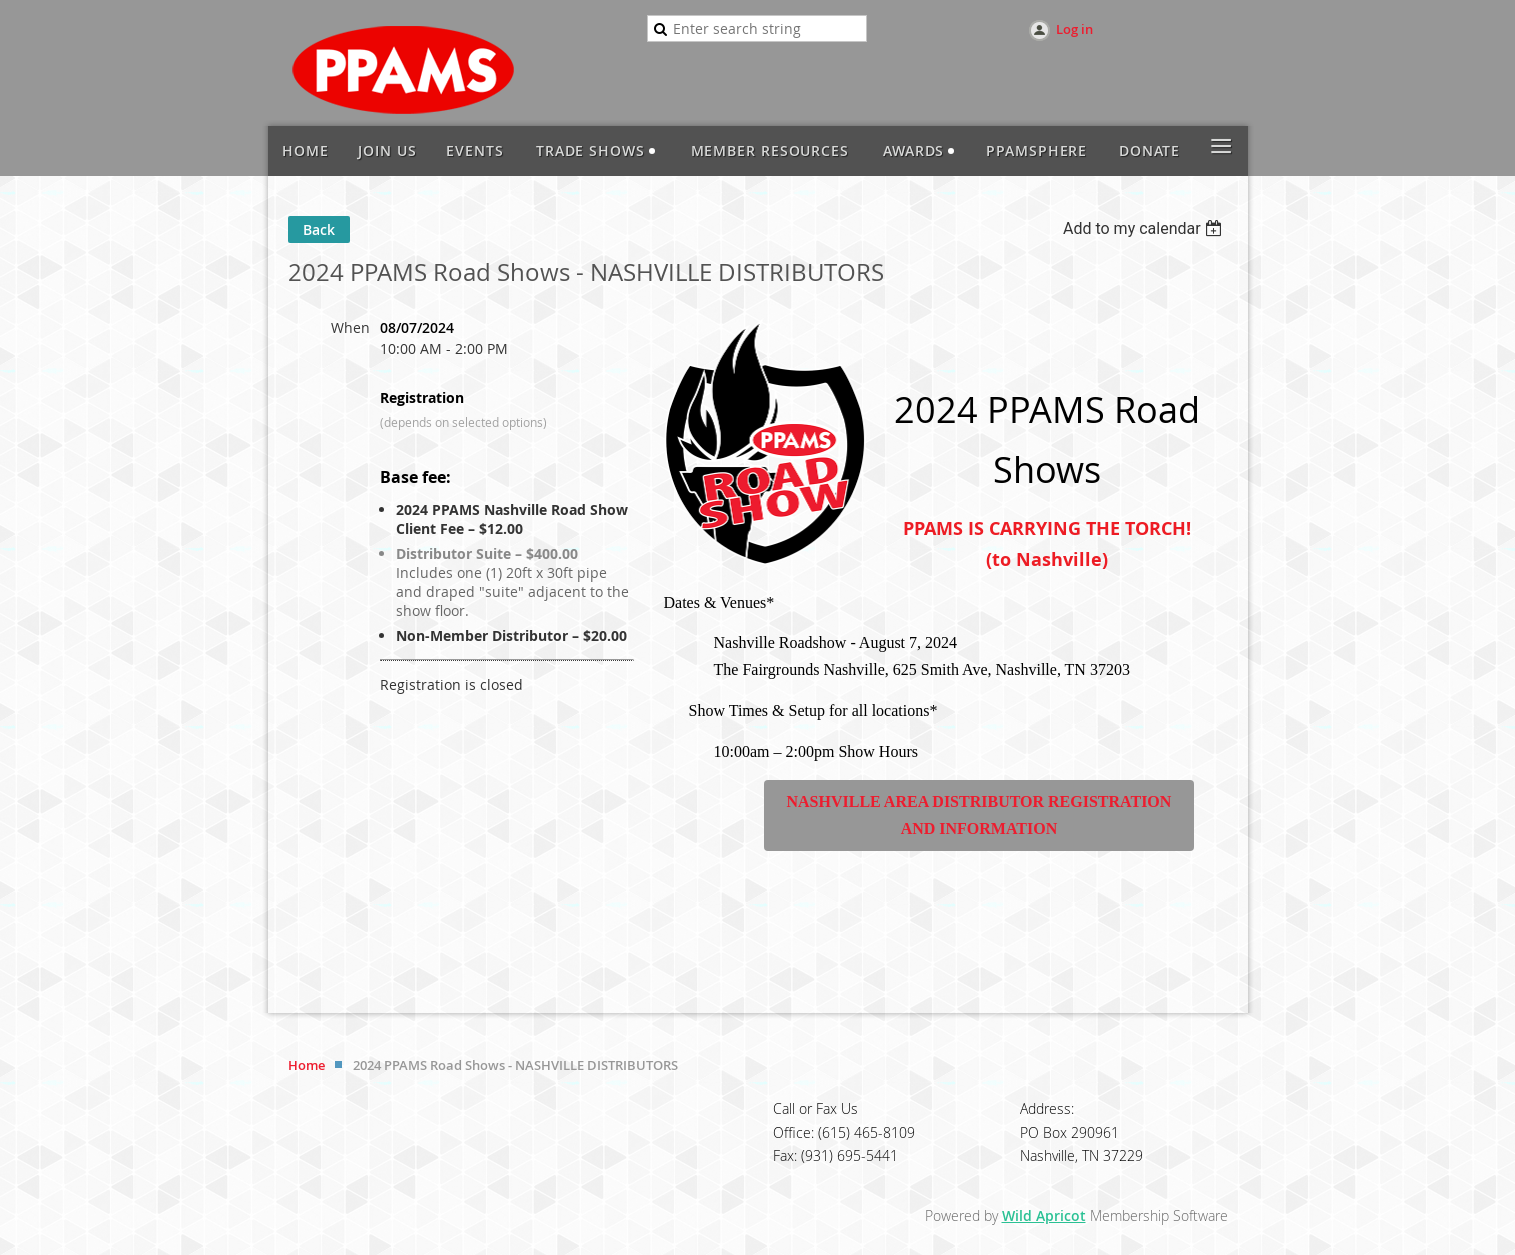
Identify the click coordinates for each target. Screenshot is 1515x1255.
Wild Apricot (1044, 1215)
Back (319, 229)
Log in (1074, 29)
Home (306, 1065)
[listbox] (1145, 228)
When (350, 327)
